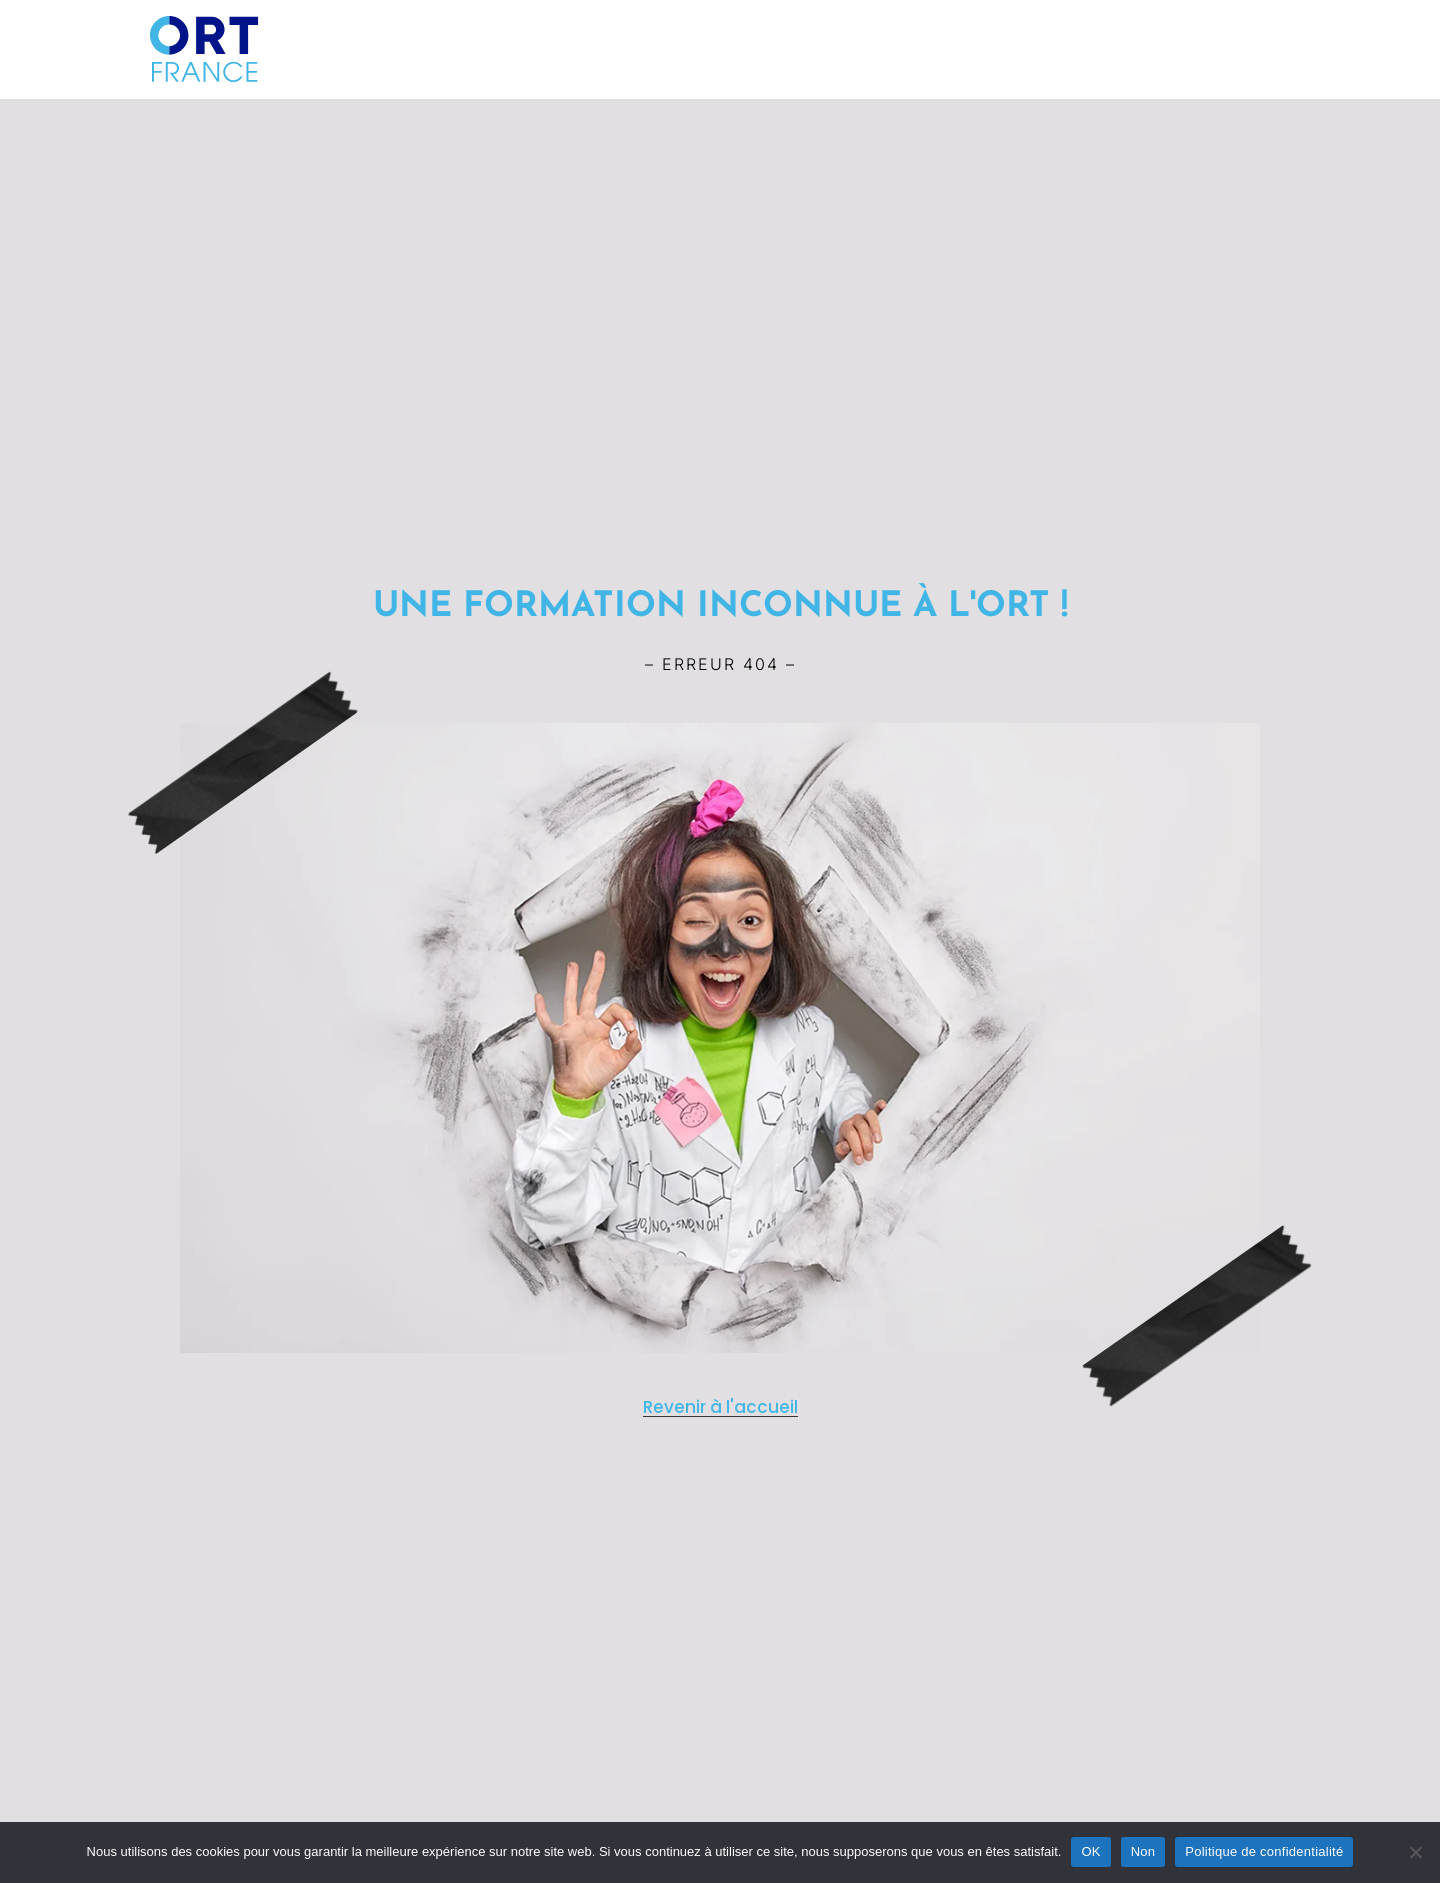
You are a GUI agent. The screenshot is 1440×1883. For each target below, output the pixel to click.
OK (1090, 1851)
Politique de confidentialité (1264, 1851)
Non (1143, 1851)
